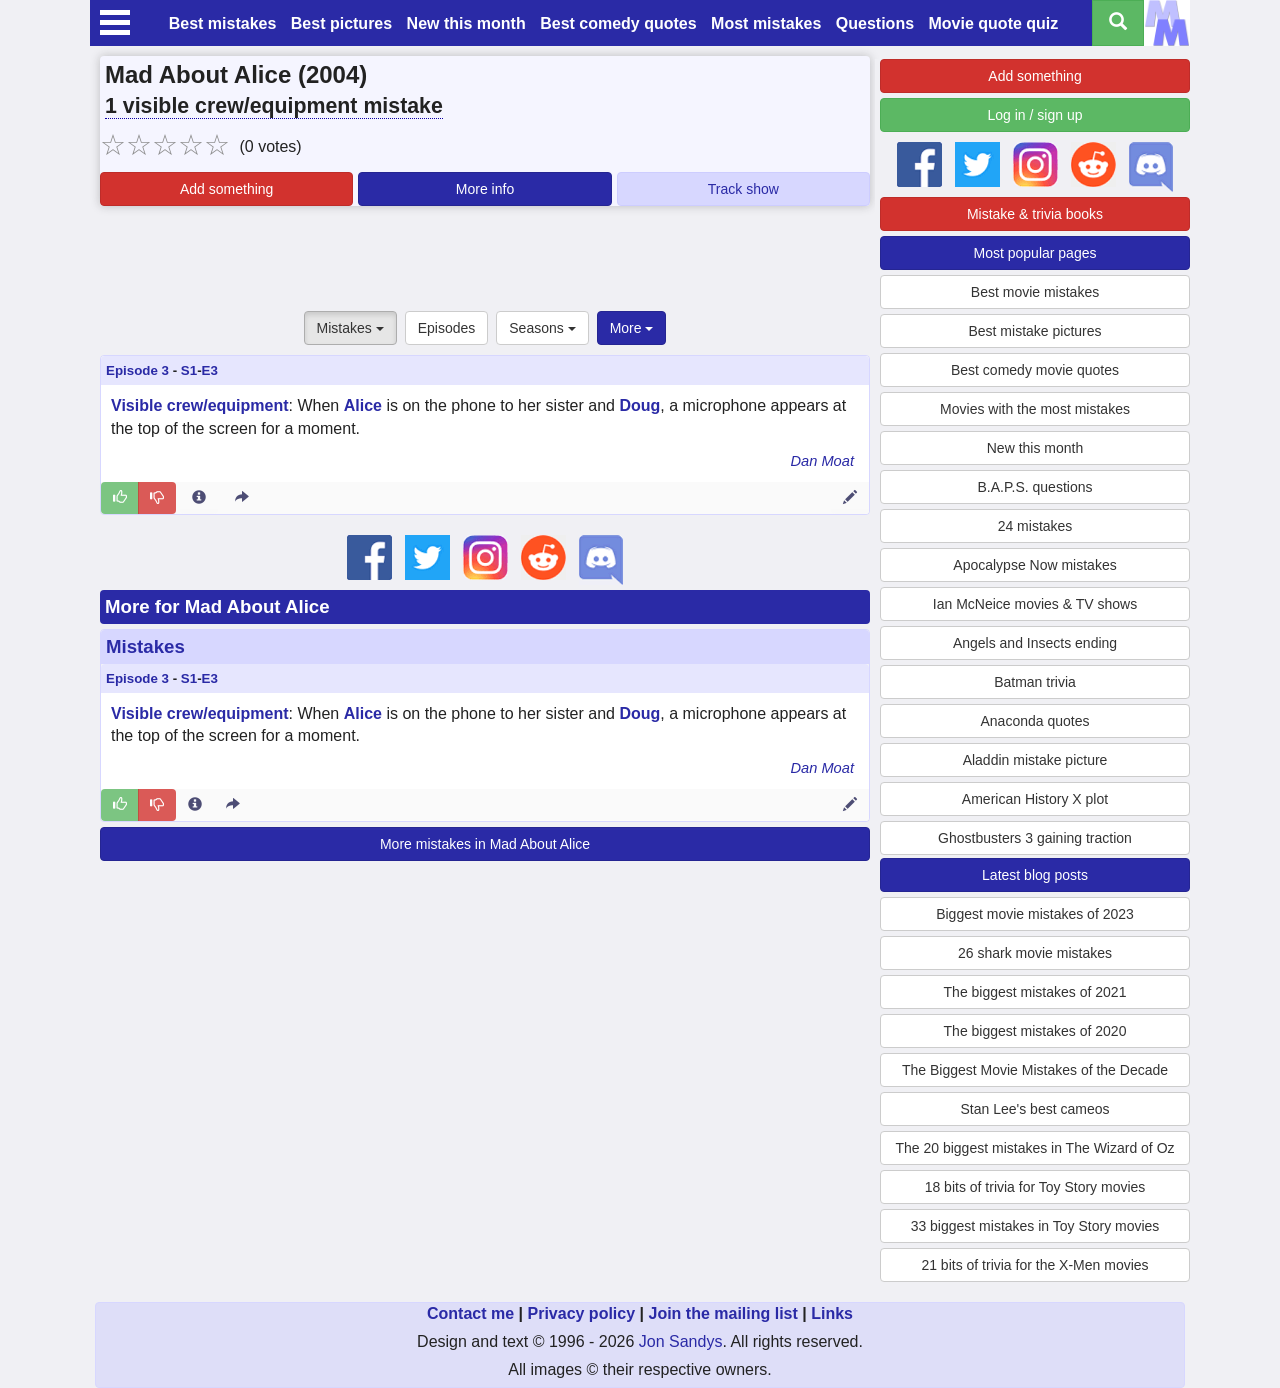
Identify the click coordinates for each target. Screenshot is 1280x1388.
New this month (466, 23)
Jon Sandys (681, 1341)
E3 (210, 370)
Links (832, 1313)
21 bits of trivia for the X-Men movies (1034, 1265)
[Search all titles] (1118, 23)
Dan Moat (822, 461)
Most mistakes (766, 23)
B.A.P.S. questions (1035, 487)
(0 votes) (270, 146)
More (632, 328)
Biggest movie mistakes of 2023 (1035, 914)
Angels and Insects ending (1035, 643)
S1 (189, 370)
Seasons (542, 328)
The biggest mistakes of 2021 (1035, 992)
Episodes (447, 328)
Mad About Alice (198, 74)
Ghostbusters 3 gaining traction (1035, 838)
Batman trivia (1035, 682)
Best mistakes (223, 23)
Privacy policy (581, 1313)
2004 (332, 74)
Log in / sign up (1035, 115)
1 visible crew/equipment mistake (274, 106)
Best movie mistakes (1035, 292)
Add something (226, 189)
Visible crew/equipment (200, 405)
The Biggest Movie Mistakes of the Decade (1035, 1070)
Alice (363, 405)
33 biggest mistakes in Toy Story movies (1035, 1226)
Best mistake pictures (1034, 331)
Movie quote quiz (994, 23)
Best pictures (341, 23)
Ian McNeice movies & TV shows (1035, 604)
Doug (639, 405)
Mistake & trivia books (1035, 214)
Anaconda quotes (1035, 721)
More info (485, 189)
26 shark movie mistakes (1035, 953)
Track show (743, 189)
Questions (875, 23)
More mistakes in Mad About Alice (485, 844)
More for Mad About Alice (217, 606)
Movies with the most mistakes (1035, 409)
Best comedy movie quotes (1035, 370)
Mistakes (350, 328)
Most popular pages (1035, 253)
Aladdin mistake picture (1035, 760)
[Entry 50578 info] (199, 498)
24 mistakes (1035, 526)
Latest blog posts (1035, 875)
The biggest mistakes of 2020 (1035, 1031)
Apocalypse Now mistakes (1034, 565)
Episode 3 (137, 370)
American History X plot (1035, 799)
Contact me (470, 1313)
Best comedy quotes (618, 23)
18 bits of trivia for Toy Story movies (1035, 1187)
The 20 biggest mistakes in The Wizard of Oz (1034, 1148)
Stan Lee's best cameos (1035, 1109)
